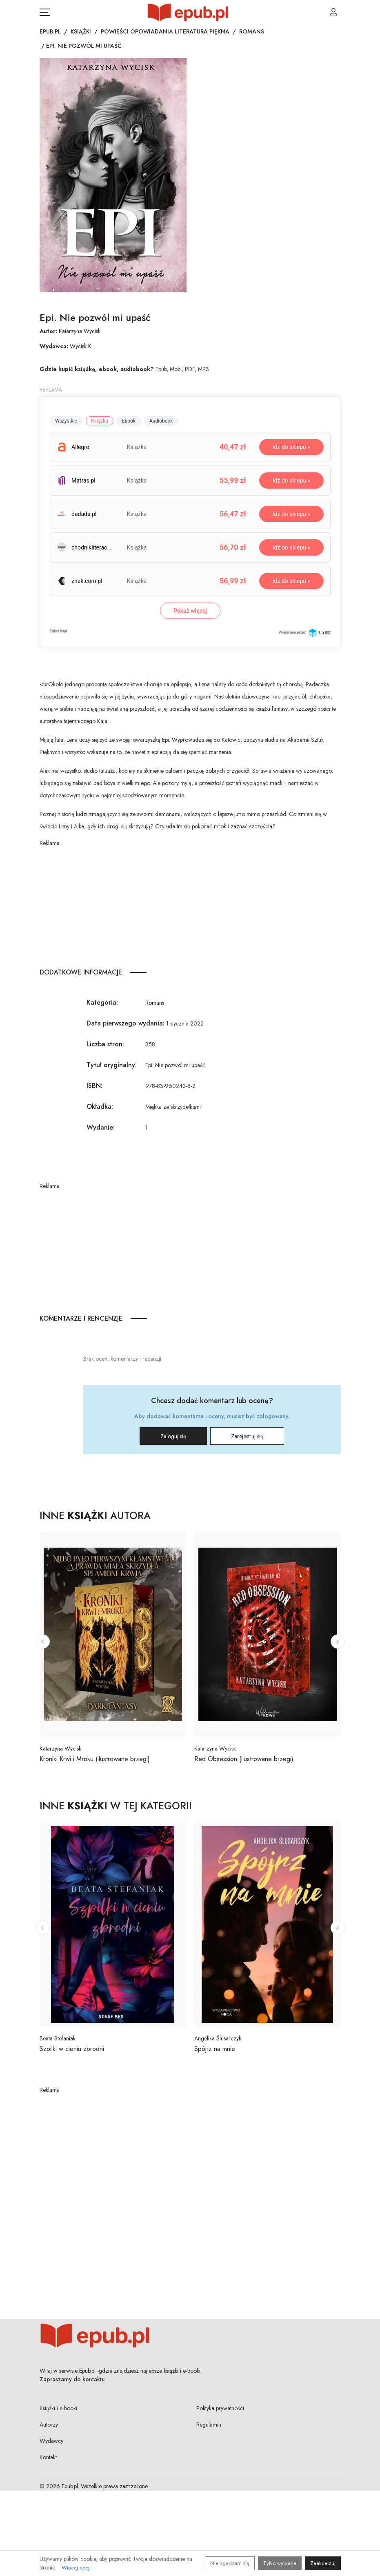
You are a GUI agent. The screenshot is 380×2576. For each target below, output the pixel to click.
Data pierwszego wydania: (125, 1023)
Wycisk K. (81, 346)
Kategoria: (102, 1002)
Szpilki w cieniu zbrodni (72, 2048)
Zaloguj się (173, 1436)
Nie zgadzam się (229, 2563)
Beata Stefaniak (58, 2038)
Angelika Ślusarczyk (217, 2038)
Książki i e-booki (58, 2408)
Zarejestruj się (247, 1436)
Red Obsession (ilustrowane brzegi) (243, 1759)
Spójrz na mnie (214, 2048)
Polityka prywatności (220, 2408)
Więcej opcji (76, 2568)
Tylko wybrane (279, 2563)
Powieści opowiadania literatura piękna (165, 31)
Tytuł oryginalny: (112, 1065)
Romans (251, 31)
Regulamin (208, 2424)
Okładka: (100, 1106)
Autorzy (49, 2424)
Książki (81, 31)
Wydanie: (101, 1127)
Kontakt (48, 2457)
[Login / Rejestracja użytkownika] (333, 12)
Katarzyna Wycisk (79, 331)
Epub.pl (50, 31)
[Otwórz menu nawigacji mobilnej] (45, 12)
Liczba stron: (105, 1044)
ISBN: (94, 1086)
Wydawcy (51, 2441)
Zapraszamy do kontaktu (72, 2379)
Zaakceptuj (323, 2563)
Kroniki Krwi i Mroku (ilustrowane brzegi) (95, 1759)
